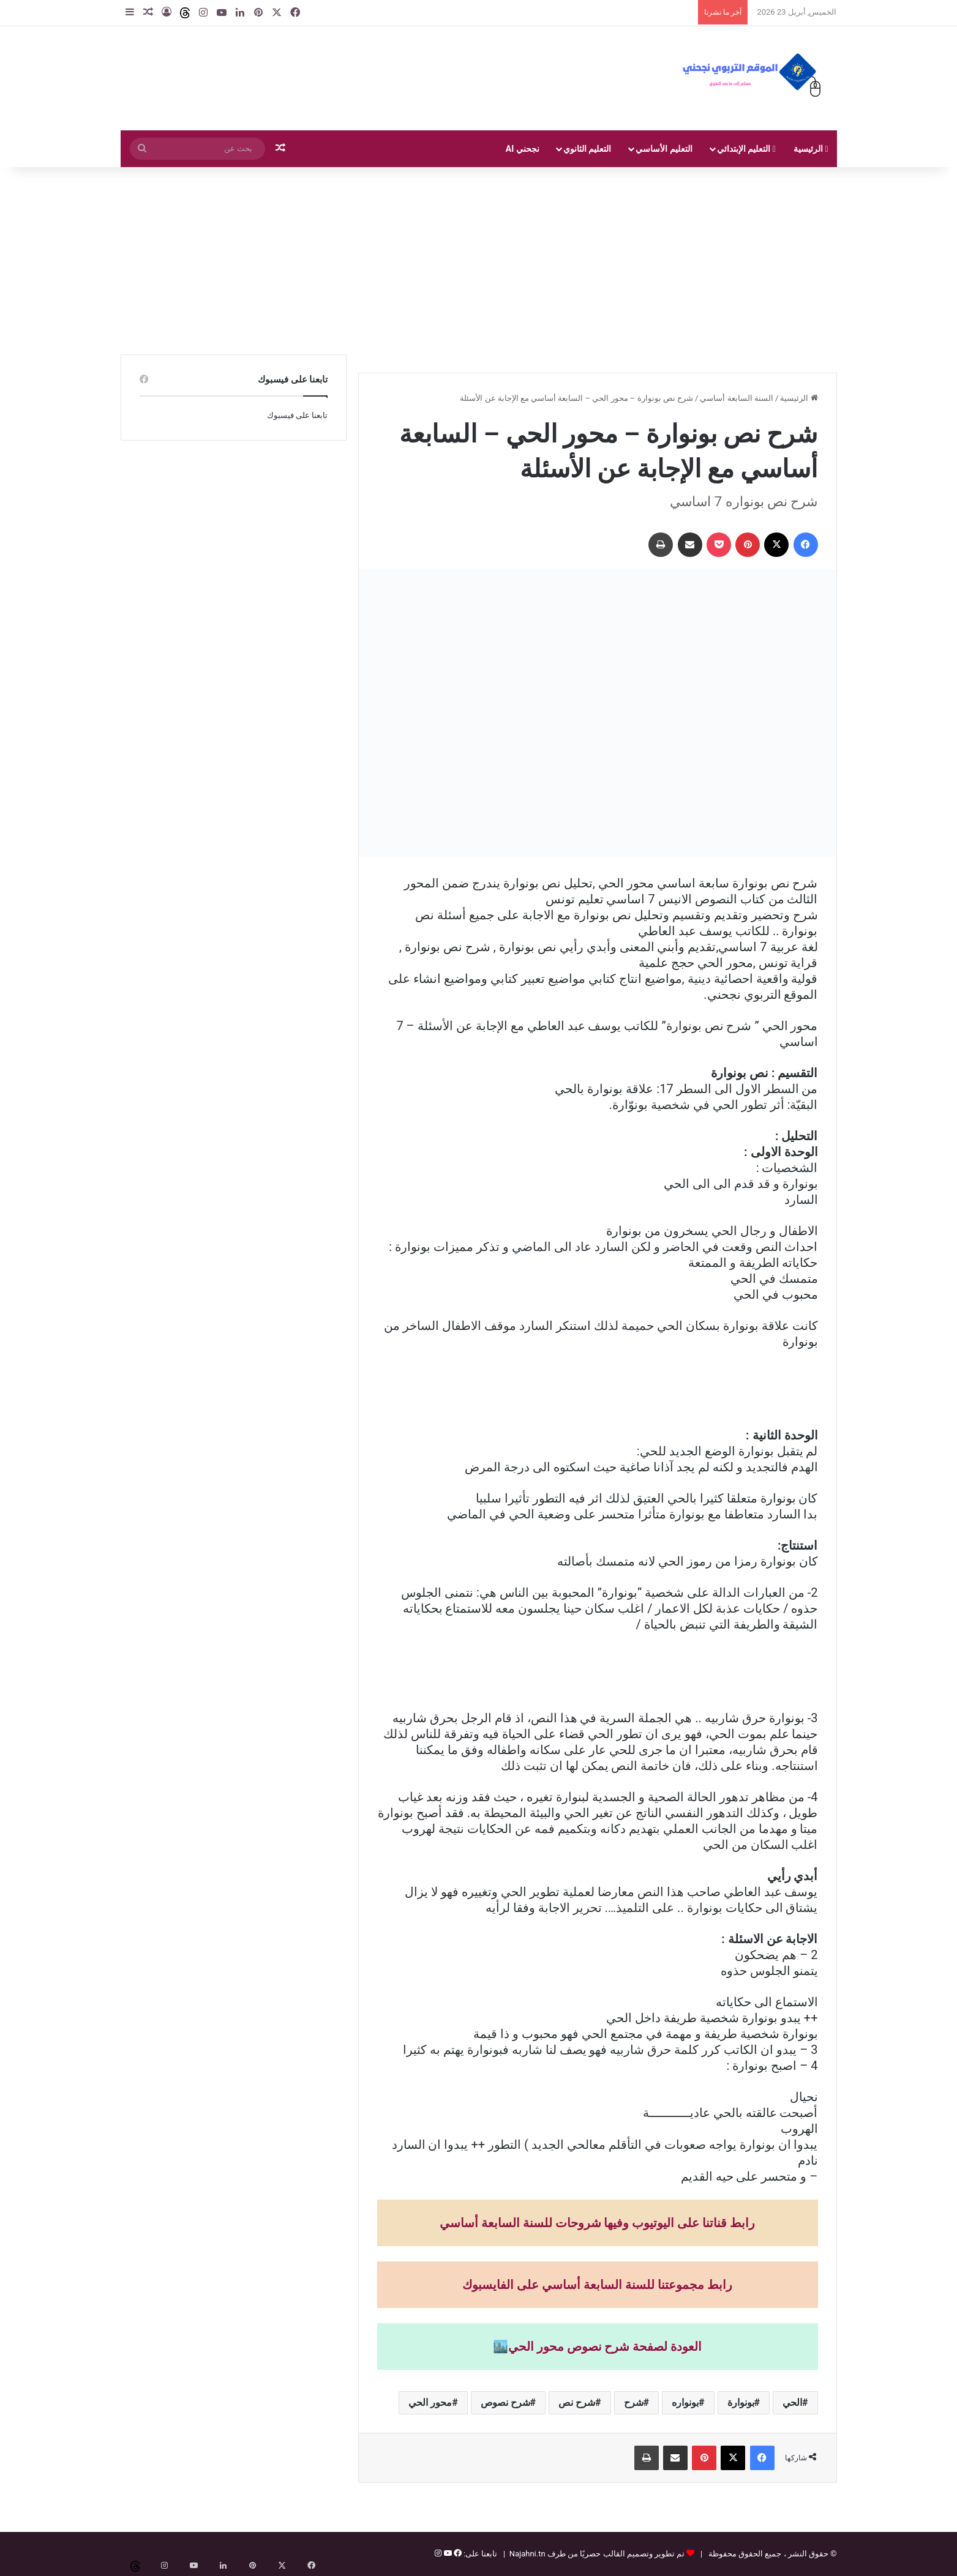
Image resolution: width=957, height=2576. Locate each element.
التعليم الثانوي (587, 149)
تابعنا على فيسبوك (297, 415)
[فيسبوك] (457, 2553)
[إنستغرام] (438, 2553)
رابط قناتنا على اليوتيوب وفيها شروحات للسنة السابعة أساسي (598, 2223)
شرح (634, 2402)
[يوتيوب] (446, 2553)
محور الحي (430, 2402)
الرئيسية (811, 149)
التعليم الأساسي (664, 149)
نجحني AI (522, 149)
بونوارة (740, 2402)
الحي (792, 2402)
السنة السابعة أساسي (736, 398)
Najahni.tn (527, 2553)
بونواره (685, 2402)
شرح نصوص (505, 2402)
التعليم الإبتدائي (746, 149)
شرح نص (576, 2402)
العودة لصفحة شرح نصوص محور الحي (605, 2346)
